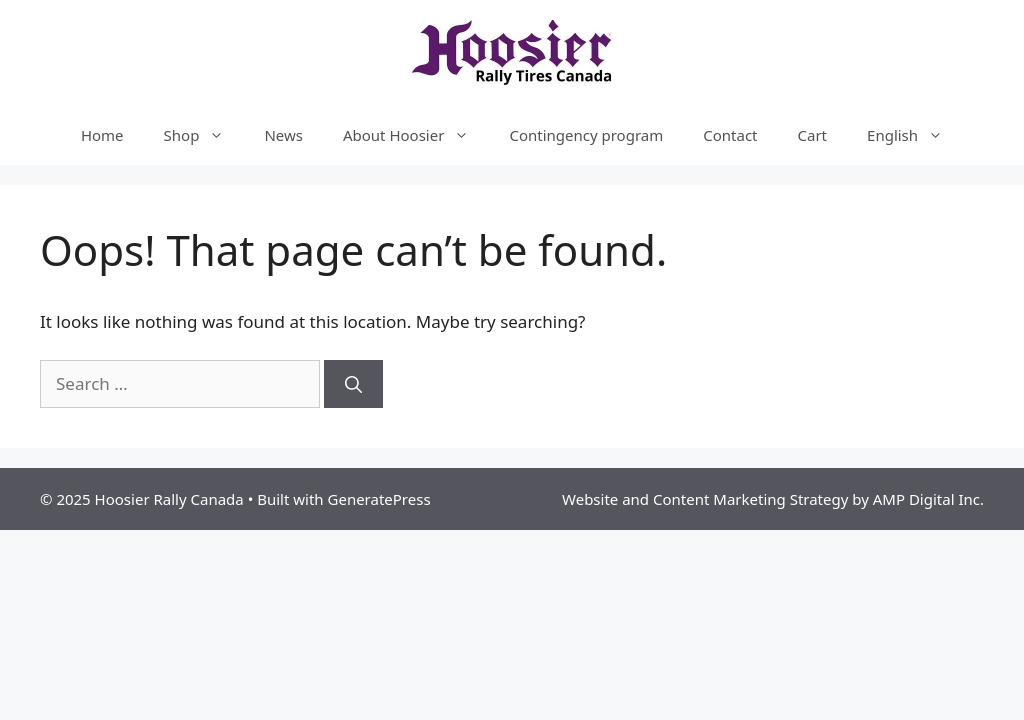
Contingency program (586, 135)
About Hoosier (416, 135)
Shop (204, 135)
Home (102, 135)
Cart (813, 135)
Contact (730, 135)
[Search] (353, 384)
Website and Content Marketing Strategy (705, 499)
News (283, 135)
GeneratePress (379, 499)
